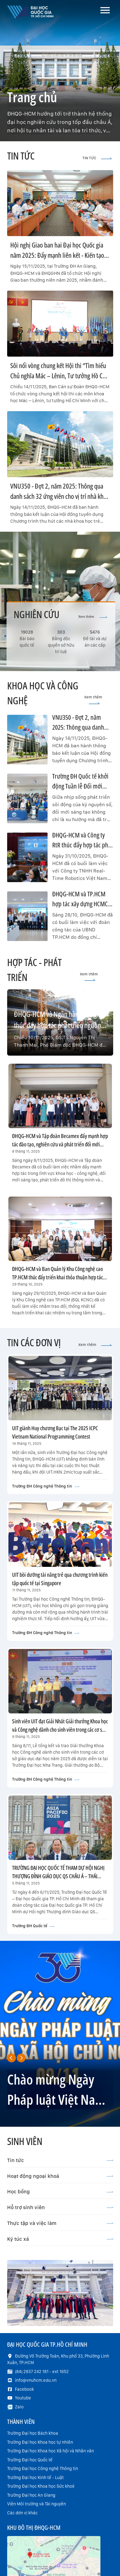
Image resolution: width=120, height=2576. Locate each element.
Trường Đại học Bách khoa (32, 2433)
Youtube (23, 2397)
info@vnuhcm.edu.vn (36, 2380)
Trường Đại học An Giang (31, 2495)
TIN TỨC (97, 158)
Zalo (19, 2406)
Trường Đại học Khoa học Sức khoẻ (41, 2486)
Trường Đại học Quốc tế (30, 2459)
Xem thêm (92, 617)
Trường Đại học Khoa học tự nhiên (40, 2442)
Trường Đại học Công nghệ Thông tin (42, 2468)
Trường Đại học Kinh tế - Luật (35, 2477)
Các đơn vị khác (22, 2512)
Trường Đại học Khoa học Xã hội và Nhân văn (50, 2450)
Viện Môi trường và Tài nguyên (36, 2503)
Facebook (24, 2389)
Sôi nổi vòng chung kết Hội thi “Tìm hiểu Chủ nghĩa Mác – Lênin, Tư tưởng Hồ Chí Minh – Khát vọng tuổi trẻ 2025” (58, 375)
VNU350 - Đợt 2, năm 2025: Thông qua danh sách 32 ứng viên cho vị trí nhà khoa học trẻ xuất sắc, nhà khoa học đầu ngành (59, 496)
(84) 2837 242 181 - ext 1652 (42, 2371)
